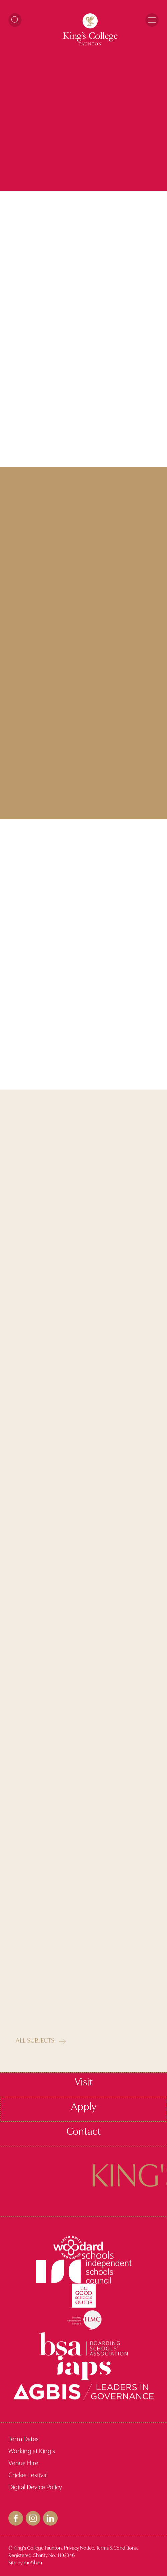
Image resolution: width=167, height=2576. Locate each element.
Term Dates (23, 2439)
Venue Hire (23, 2463)
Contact (83, 2132)
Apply (83, 2107)
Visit (84, 2082)
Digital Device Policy (35, 2487)
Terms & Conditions (116, 2548)
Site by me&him (25, 2563)
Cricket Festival (28, 2475)
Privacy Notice (79, 2548)
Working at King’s (31, 2451)
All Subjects (35, 2041)
